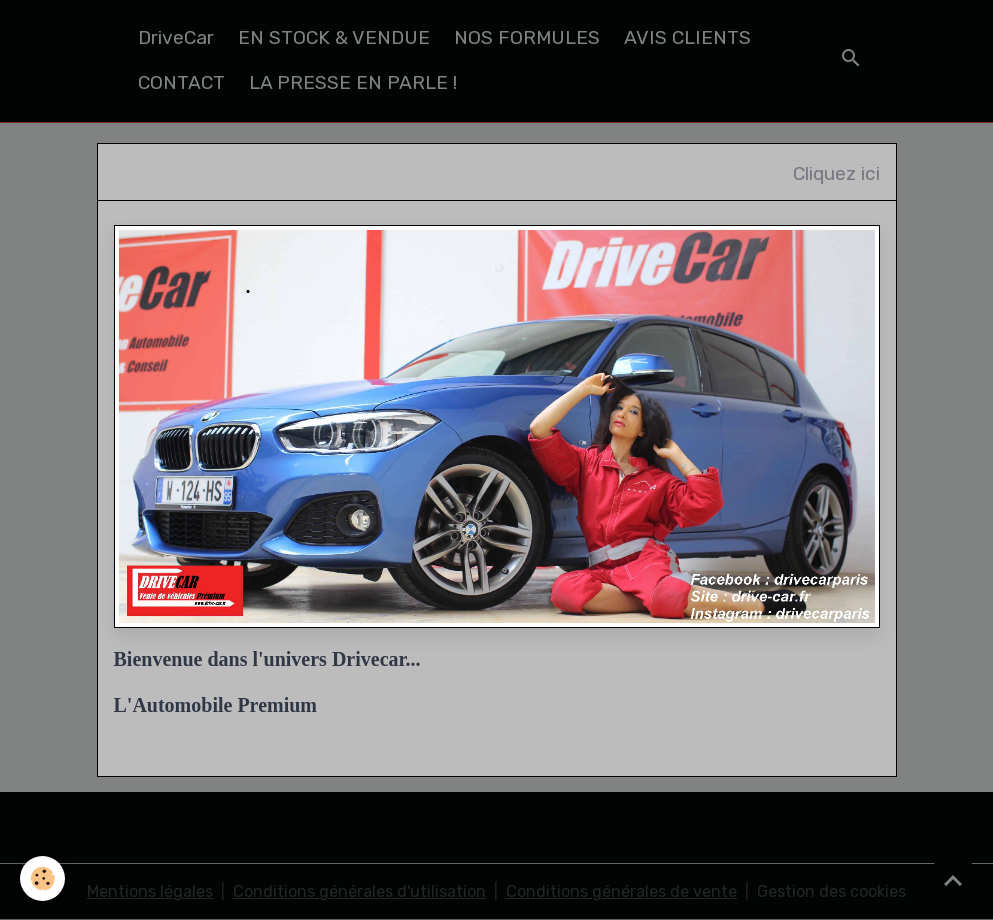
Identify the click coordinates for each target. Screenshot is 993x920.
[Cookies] (42, 878)
